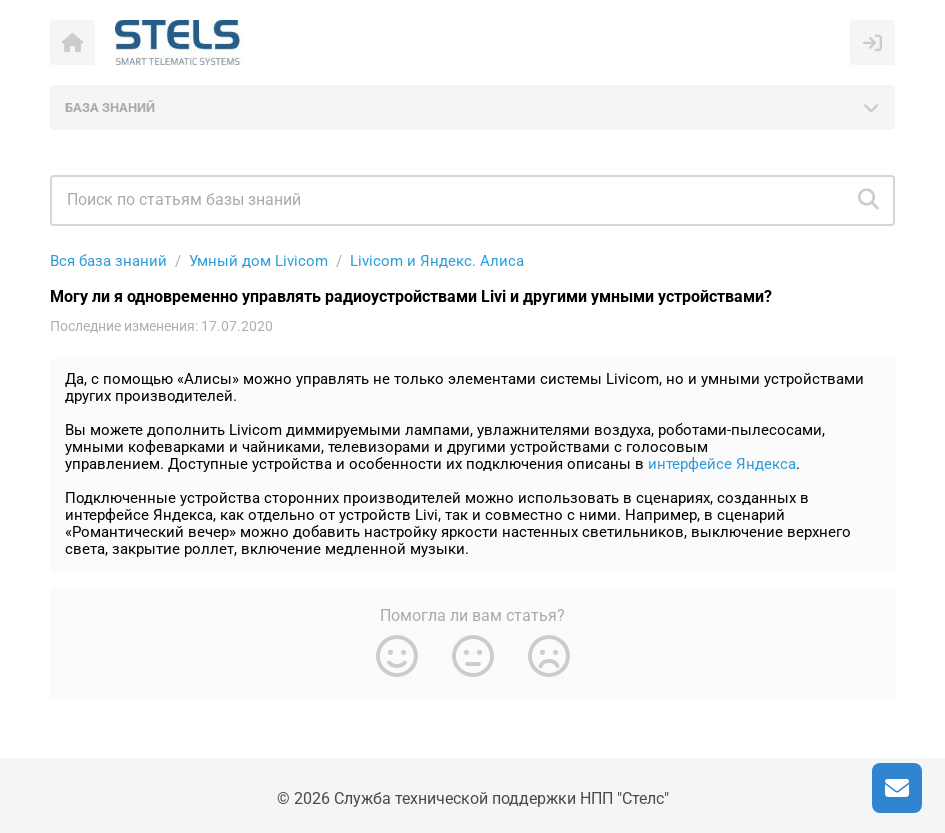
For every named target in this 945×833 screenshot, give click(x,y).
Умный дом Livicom (258, 261)
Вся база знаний (108, 261)
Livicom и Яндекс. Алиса (437, 261)
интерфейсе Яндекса (722, 464)
